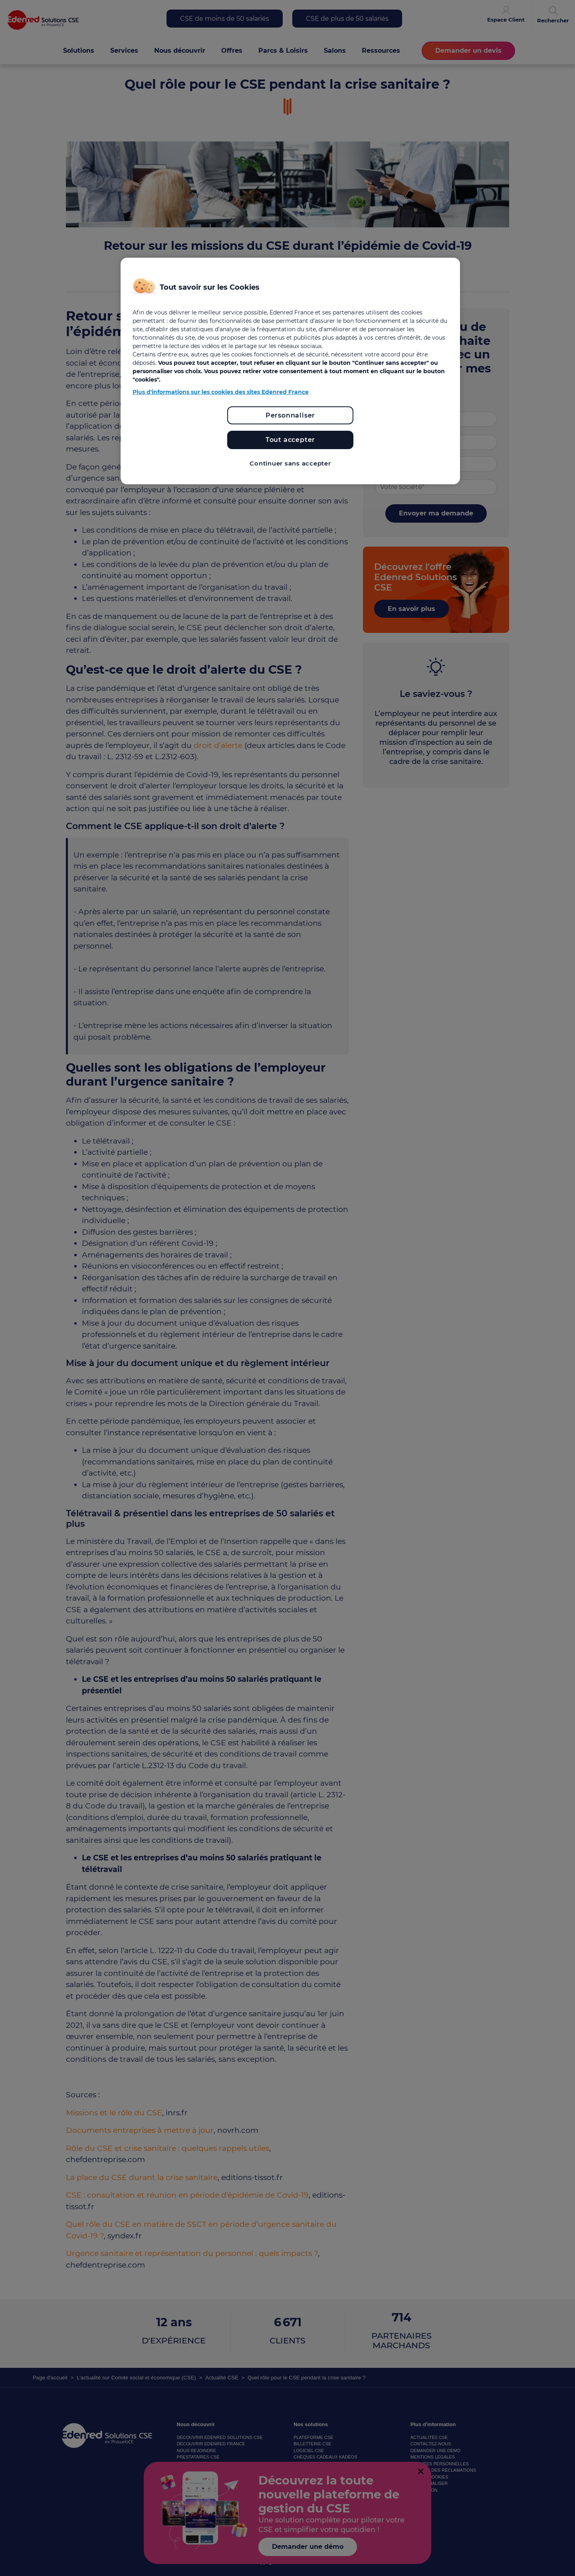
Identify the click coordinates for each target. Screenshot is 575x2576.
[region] (290, 371)
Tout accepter (290, 440)
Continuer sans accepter (290, 463)
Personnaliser (290, 415)
